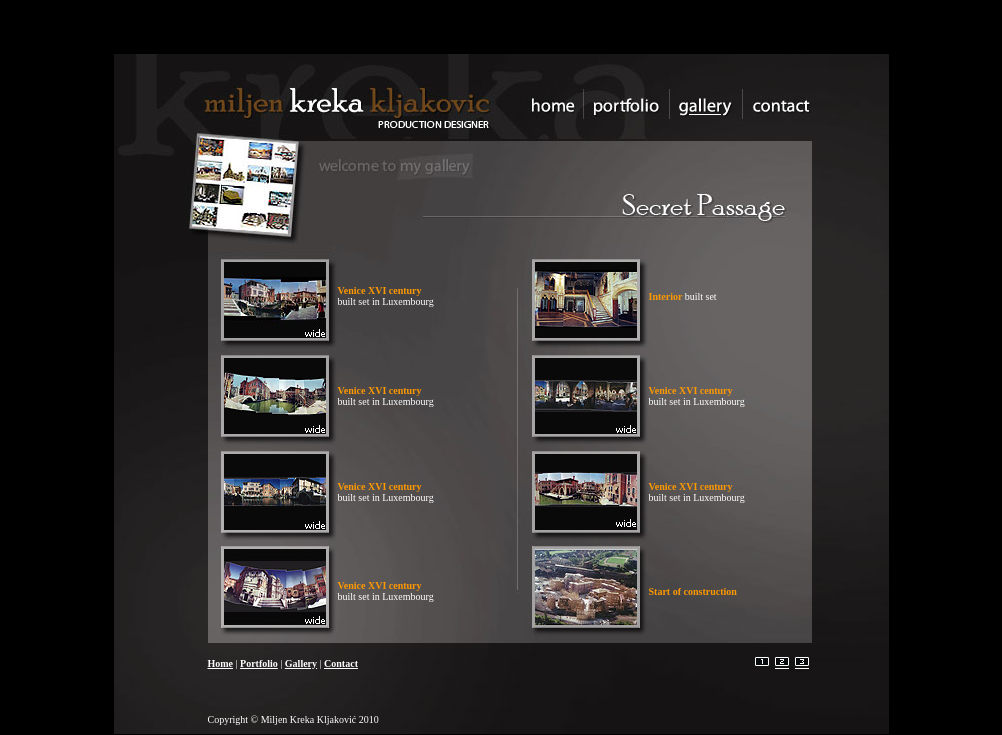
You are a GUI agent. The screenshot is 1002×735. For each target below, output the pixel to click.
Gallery (301, 663)
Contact (341, 663)
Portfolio (259, 663)
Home (221, 663)
